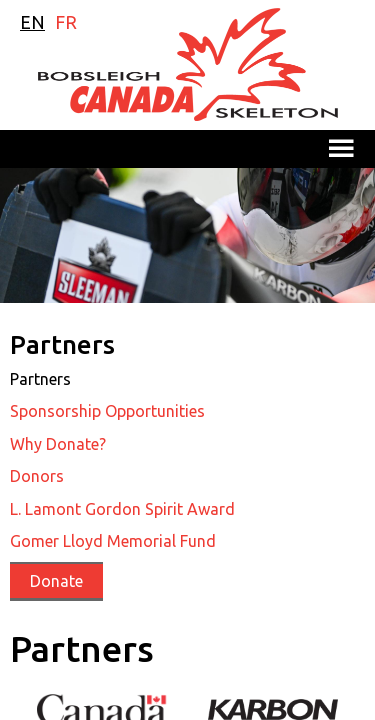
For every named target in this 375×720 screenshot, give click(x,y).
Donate (56, 581)
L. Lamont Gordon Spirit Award (122, 509)
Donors (37, 476)
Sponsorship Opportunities (107, 411)
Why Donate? (58, 444)
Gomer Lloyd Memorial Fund (113, 541)
